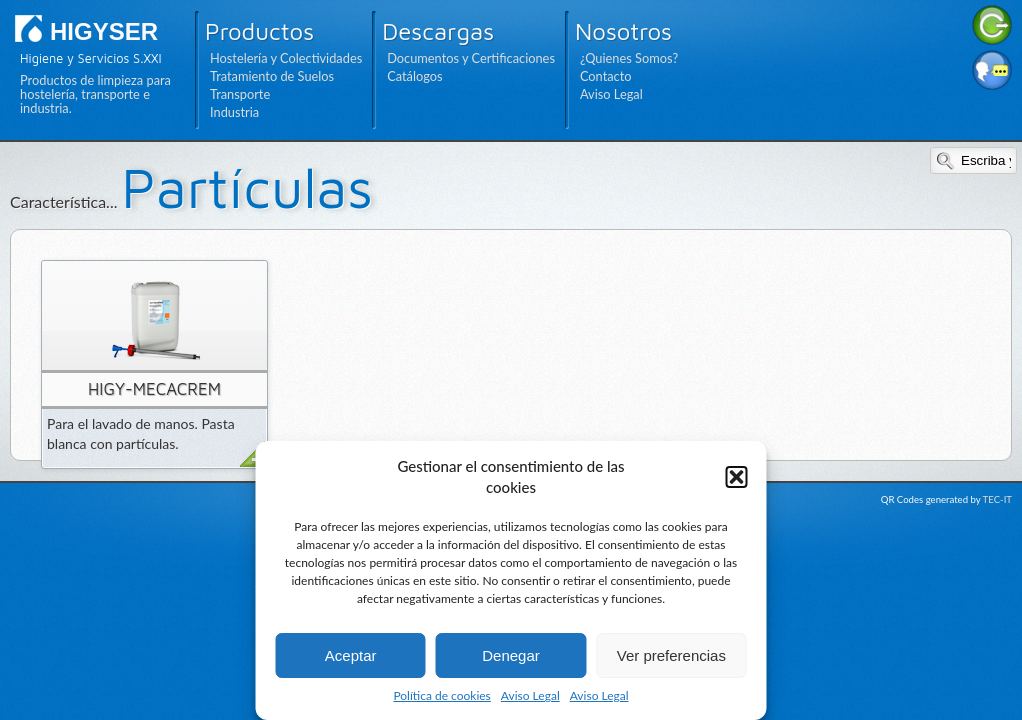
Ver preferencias (671, 655)
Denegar (511, 655)
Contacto (606, 76)
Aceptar (351, 655)
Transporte (240, 94)
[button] (737, 477)
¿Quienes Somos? (629, 58)
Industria (234, 112)
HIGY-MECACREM (154, 389)
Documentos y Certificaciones (471, 58)
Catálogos (414, 76)
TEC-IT (997, 499)
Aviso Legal (530, 695)
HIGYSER (104, 31)
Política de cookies (441, 695)
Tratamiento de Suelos (272, 76)
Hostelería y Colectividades (286, 58)
